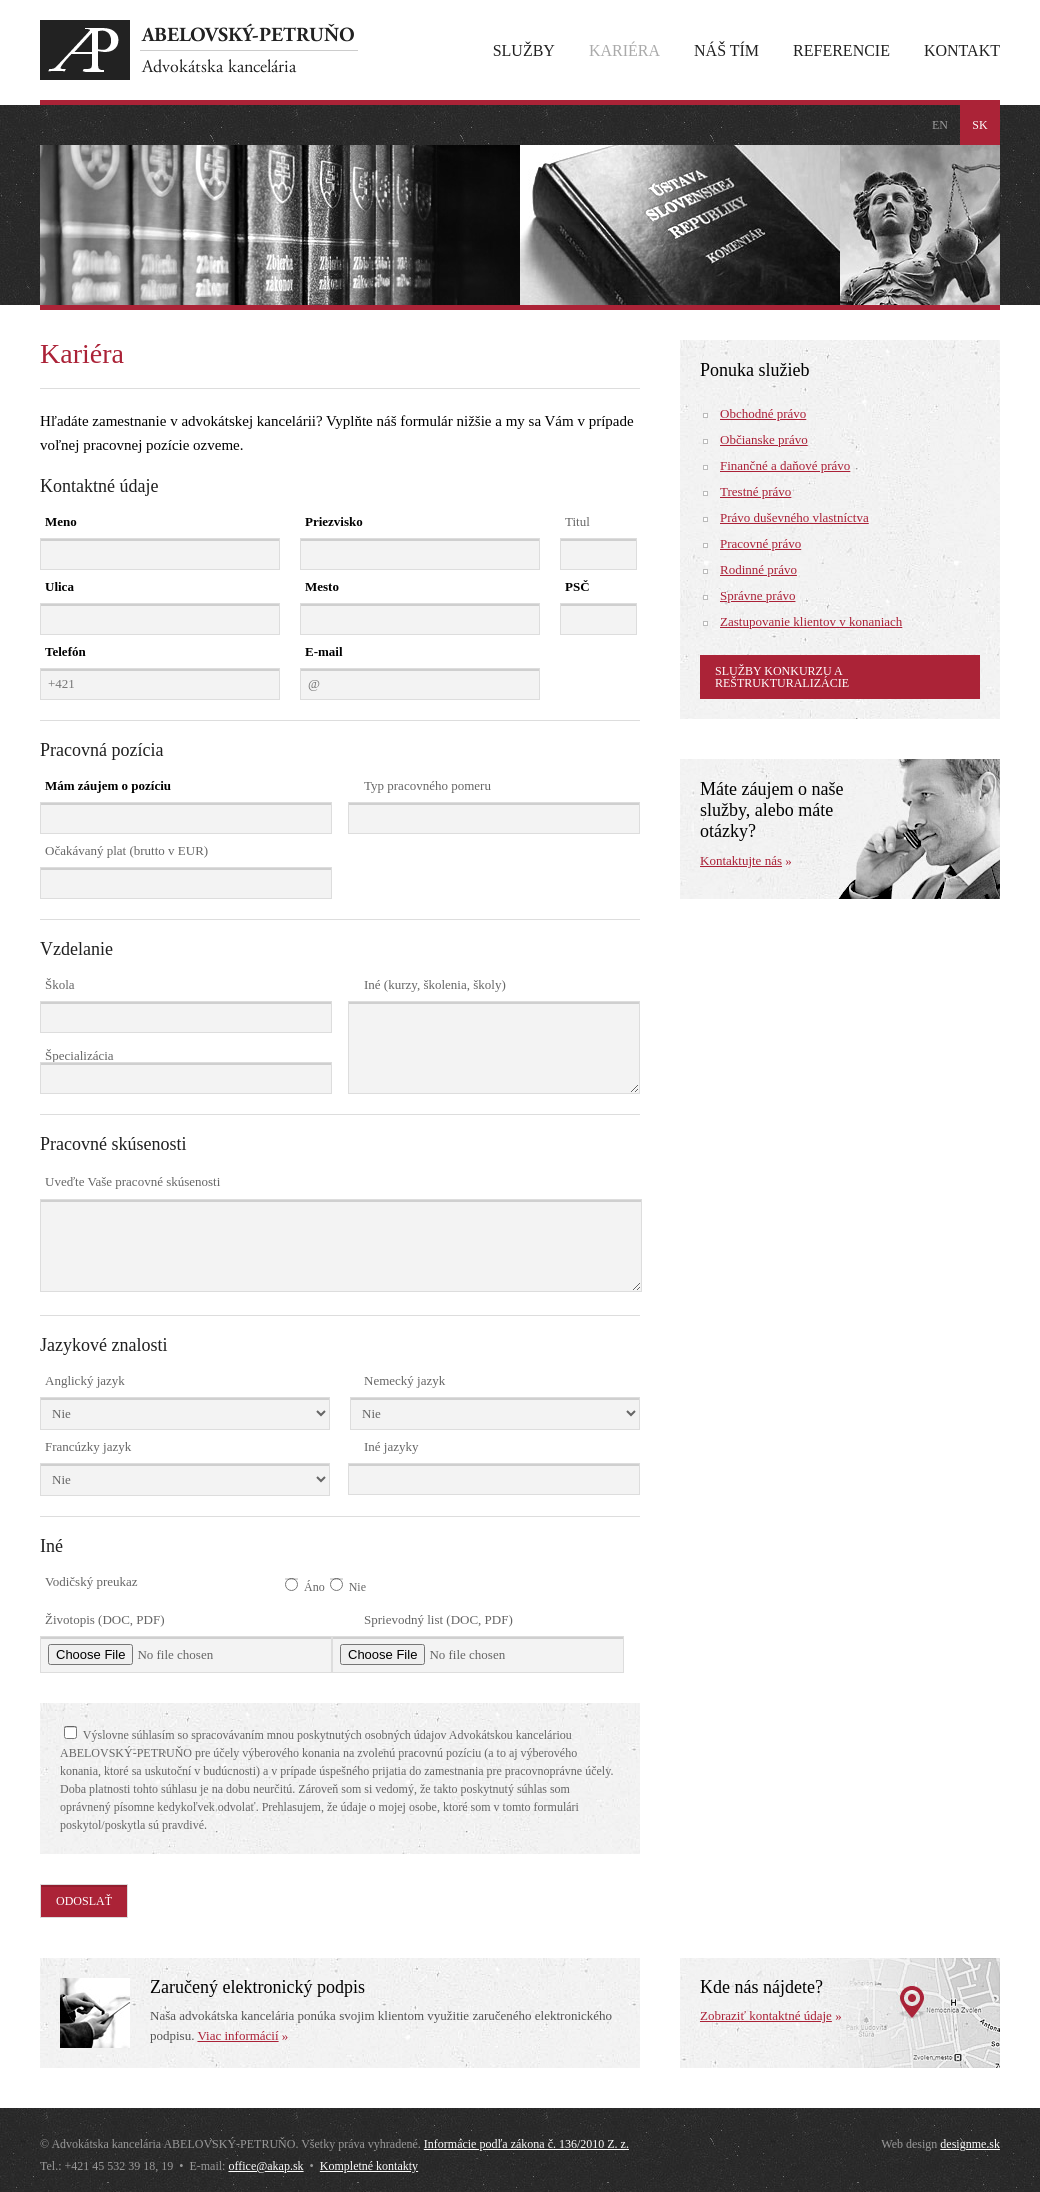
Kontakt (962, 50)
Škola (60, 984)
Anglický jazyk (85, 1380)
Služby (524, 50)
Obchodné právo (763, 413)
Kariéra (624, 50)
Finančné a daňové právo (785, 465)
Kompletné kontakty (369, 2166)
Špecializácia (79, 1055)
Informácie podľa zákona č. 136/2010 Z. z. (526, 2144)
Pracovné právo (760, 543)
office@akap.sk (265, 2166)
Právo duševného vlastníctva (794, 517)
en (940, 125)
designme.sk (970, 2144)
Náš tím (726, 50)
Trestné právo (755, 491)
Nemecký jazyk (404, 1380)
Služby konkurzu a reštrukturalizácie (782, 677)
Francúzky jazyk (88, 1446)
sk (979, 125)
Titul (577, 521)
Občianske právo (764, 439)
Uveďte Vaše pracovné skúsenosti (132, 1181)
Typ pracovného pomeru (427, 785)
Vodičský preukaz (91, 1581)
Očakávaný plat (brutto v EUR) (126, 850)
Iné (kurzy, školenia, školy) (435, 984)
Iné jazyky (391, 1446)
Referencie (841, 50)
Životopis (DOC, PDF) (105, 1619)
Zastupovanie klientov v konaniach (811, 621)
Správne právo (757, 595)
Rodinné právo (758, 569)
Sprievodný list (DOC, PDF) (438, 1619)
